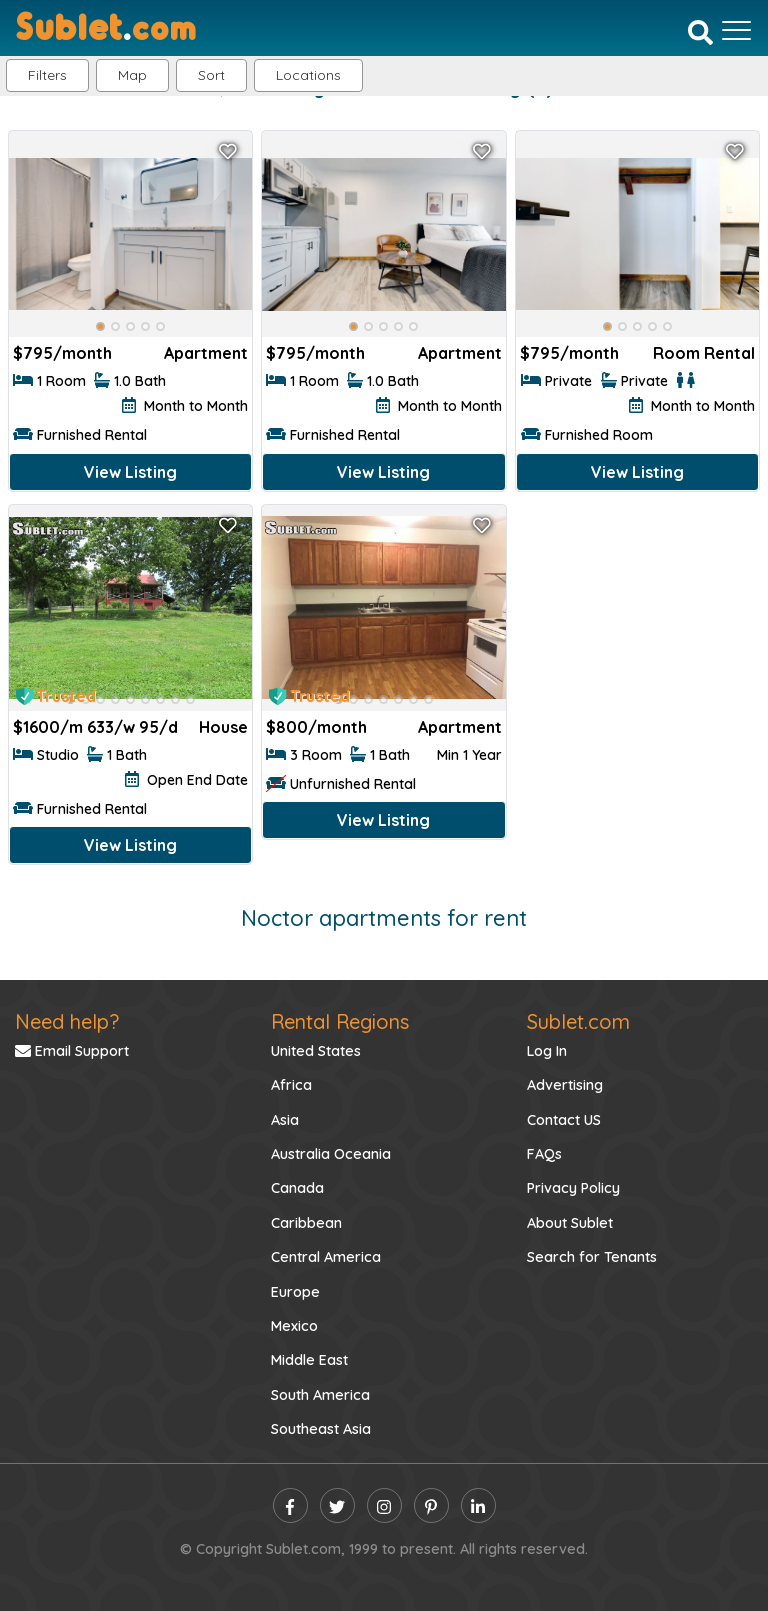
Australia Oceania (331, 1154)
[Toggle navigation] (736, 30)
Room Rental (704, 353)
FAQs (544, 1154)
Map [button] (132, 75)
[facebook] (290, 1505)
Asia (285, 1120)
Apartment (206, 353)
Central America (326, 1257)
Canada (297, 1188)
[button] (308, 75)
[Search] (700, 32)
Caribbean (306, 1223)
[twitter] (337, 1505)
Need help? (67, 1021)
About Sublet (570, 1223)
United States (316, 1051)
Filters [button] (47, 75)
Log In (547, 1051)
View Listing (130, 472)
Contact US (564, 1120)
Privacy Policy (573, 1188)
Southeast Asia (321, 1429)
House (223, 727)
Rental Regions (340, 1021)
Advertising (565, 1085)
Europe (295, 1292)
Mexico (294, 1326)
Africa (291, 1085)
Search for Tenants (592, 1257)
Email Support (72, 1051)
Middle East (309, 1360)
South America (320, 1395)
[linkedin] (478, 1505)
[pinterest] (431, 1505)
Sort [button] (211, 75)
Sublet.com (578, 1021)
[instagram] (384, 1505)
